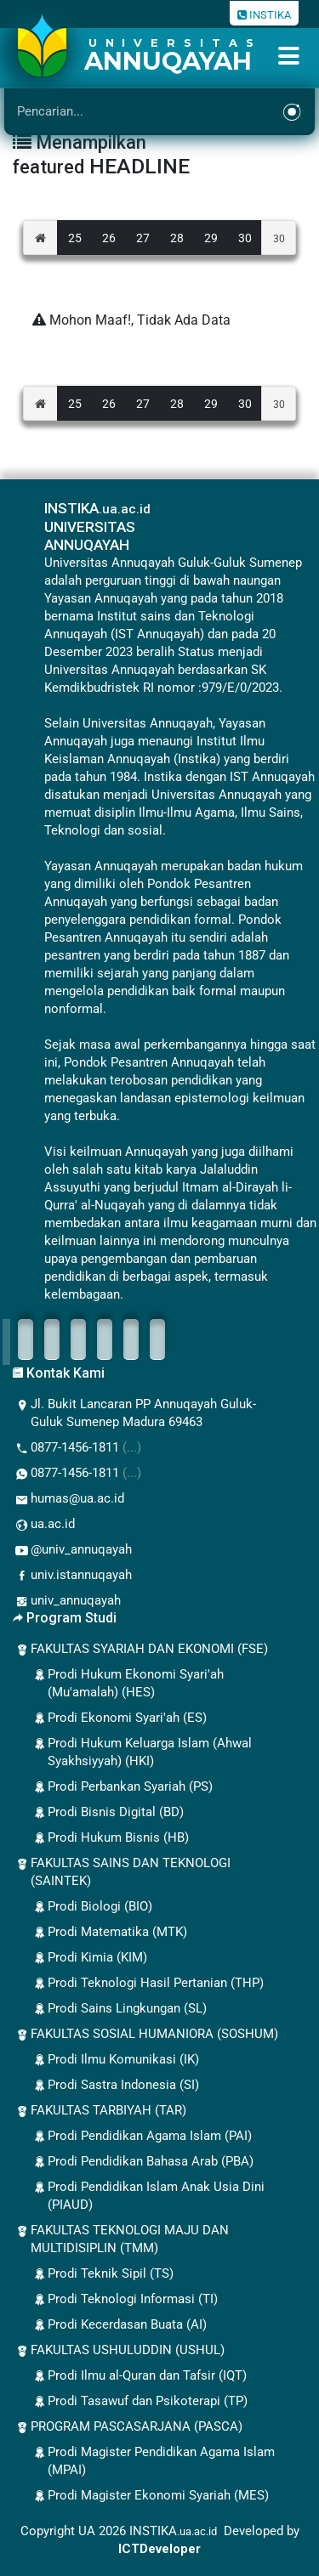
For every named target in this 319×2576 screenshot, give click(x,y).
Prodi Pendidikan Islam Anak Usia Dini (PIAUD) (148, 2195)
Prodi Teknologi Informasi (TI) (124, 2299)
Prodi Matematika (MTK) (109, 1932)
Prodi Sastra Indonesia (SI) (115, 2085)
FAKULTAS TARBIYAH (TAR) (99, 2111)
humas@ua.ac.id (68, 1499)
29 (211, 238)
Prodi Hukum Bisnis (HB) (110, 1838)
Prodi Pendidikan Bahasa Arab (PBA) (142, 2162)
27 (143, 238)
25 (75, 238)
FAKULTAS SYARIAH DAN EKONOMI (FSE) (140, 1649)
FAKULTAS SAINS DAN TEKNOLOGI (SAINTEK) (122, 1871)
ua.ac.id (44, 1524)
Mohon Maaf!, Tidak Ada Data (131, 320)
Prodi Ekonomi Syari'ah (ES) (119, 1718)
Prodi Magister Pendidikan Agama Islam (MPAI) (153, 2460)
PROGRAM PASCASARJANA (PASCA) (127, 2427)
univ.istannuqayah (72, 1575)
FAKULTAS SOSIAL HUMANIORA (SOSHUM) (145, 2034)
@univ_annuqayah (72, 1550)
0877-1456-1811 (77, 1448)
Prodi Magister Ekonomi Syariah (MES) (150, 2496)
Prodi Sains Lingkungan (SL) (119, 2009)
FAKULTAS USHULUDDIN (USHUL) (119, 2350)
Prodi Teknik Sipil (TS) (102, 2274)
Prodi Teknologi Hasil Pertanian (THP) (147, 1983)
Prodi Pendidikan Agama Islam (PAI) (141, 2136)
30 (245, 238)
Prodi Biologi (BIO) (91, 1907)
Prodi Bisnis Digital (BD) (107, 1812)
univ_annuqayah (67, 1601)
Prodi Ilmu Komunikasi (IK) (115, 2060)
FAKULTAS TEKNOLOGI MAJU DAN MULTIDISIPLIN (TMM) (121, 2239)
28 (177, 238)
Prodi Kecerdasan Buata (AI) (119, 2325)
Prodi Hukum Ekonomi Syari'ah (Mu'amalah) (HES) (127, 1683)
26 (109, 238)
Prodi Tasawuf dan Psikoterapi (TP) (139, 2401)
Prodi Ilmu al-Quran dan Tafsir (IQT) (139, 2376)
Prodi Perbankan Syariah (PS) (122, 1787)
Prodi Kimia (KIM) (89, 1958)
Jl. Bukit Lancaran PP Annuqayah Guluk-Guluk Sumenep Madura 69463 (134, 1413)
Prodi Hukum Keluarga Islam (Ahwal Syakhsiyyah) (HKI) (141, 1752)
